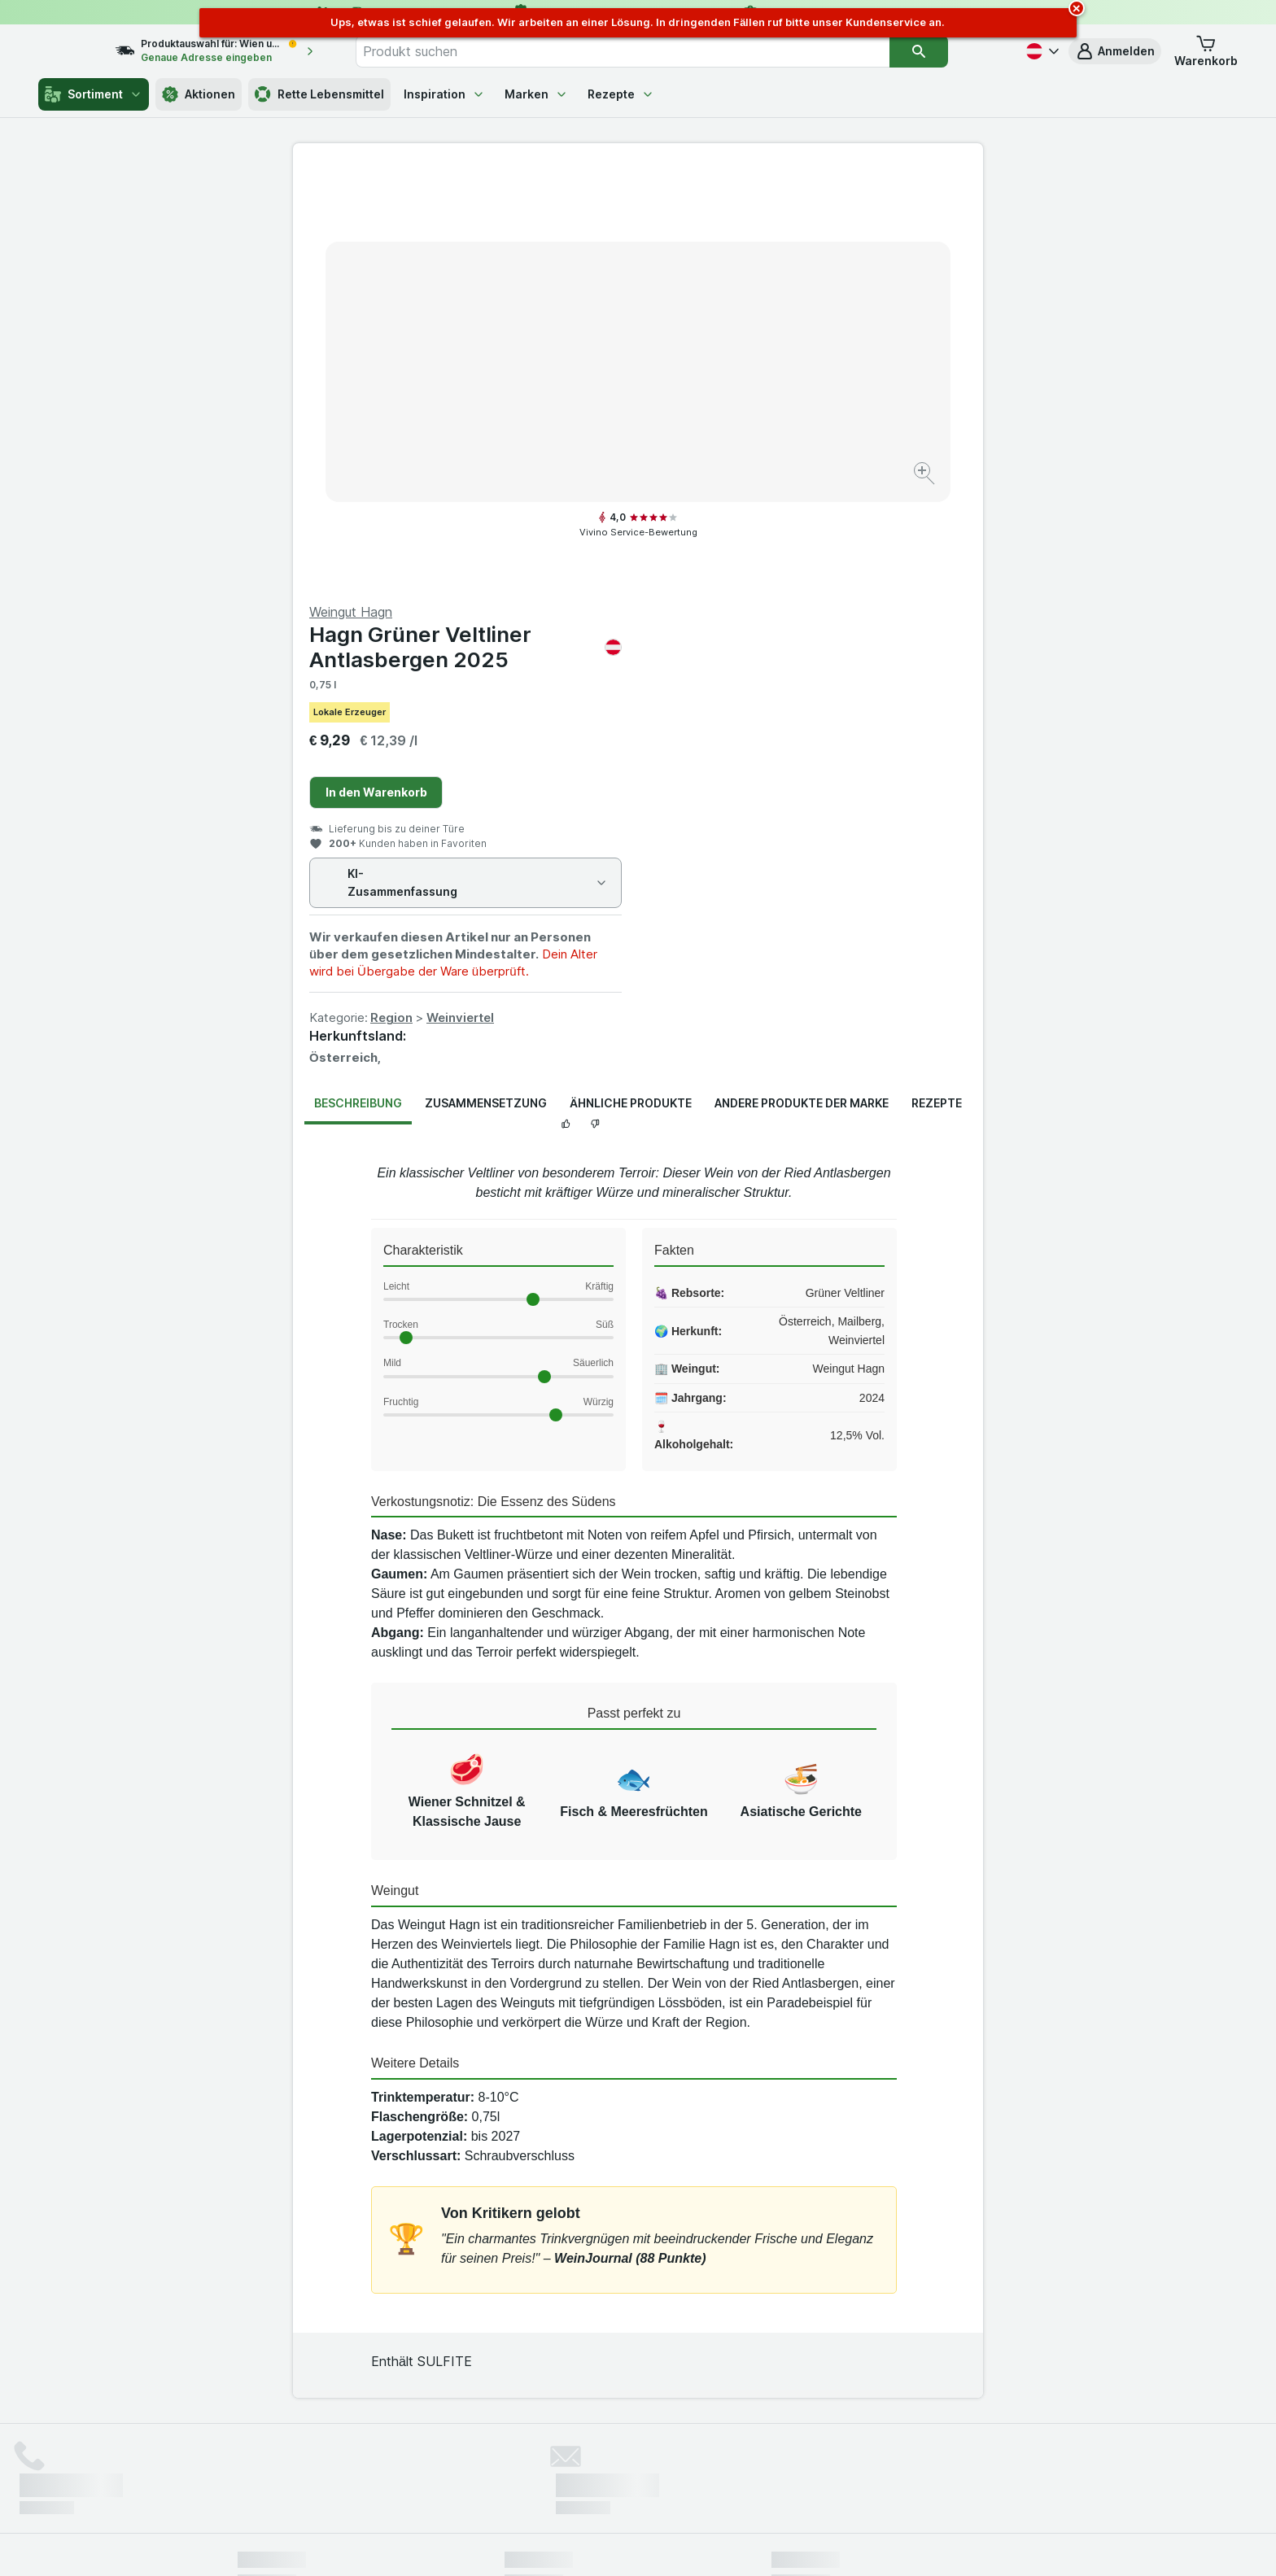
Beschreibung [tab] (358, 685)
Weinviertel (805, 599)
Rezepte (621, 94)
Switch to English (668, 2475)
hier (510, 2436)
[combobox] (657, 51)
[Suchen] (952, 51)
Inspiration (444, 94)
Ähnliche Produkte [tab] (631, 685)
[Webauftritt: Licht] (629, 2543)
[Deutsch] (1041, 51)
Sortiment (93, 94)
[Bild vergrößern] (580, 423)
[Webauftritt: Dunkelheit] (711, 2543)
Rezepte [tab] (936, 685)
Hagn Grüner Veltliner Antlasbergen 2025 (810, 228)
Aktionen (198, 94)
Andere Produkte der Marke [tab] (801, 685)
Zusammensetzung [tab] (486, 685)
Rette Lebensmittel (319, 94)
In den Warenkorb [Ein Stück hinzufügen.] (721, 374)
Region (736, 599)
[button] (1114, 51)
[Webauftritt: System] (556, 2543)
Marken (536, 94)
